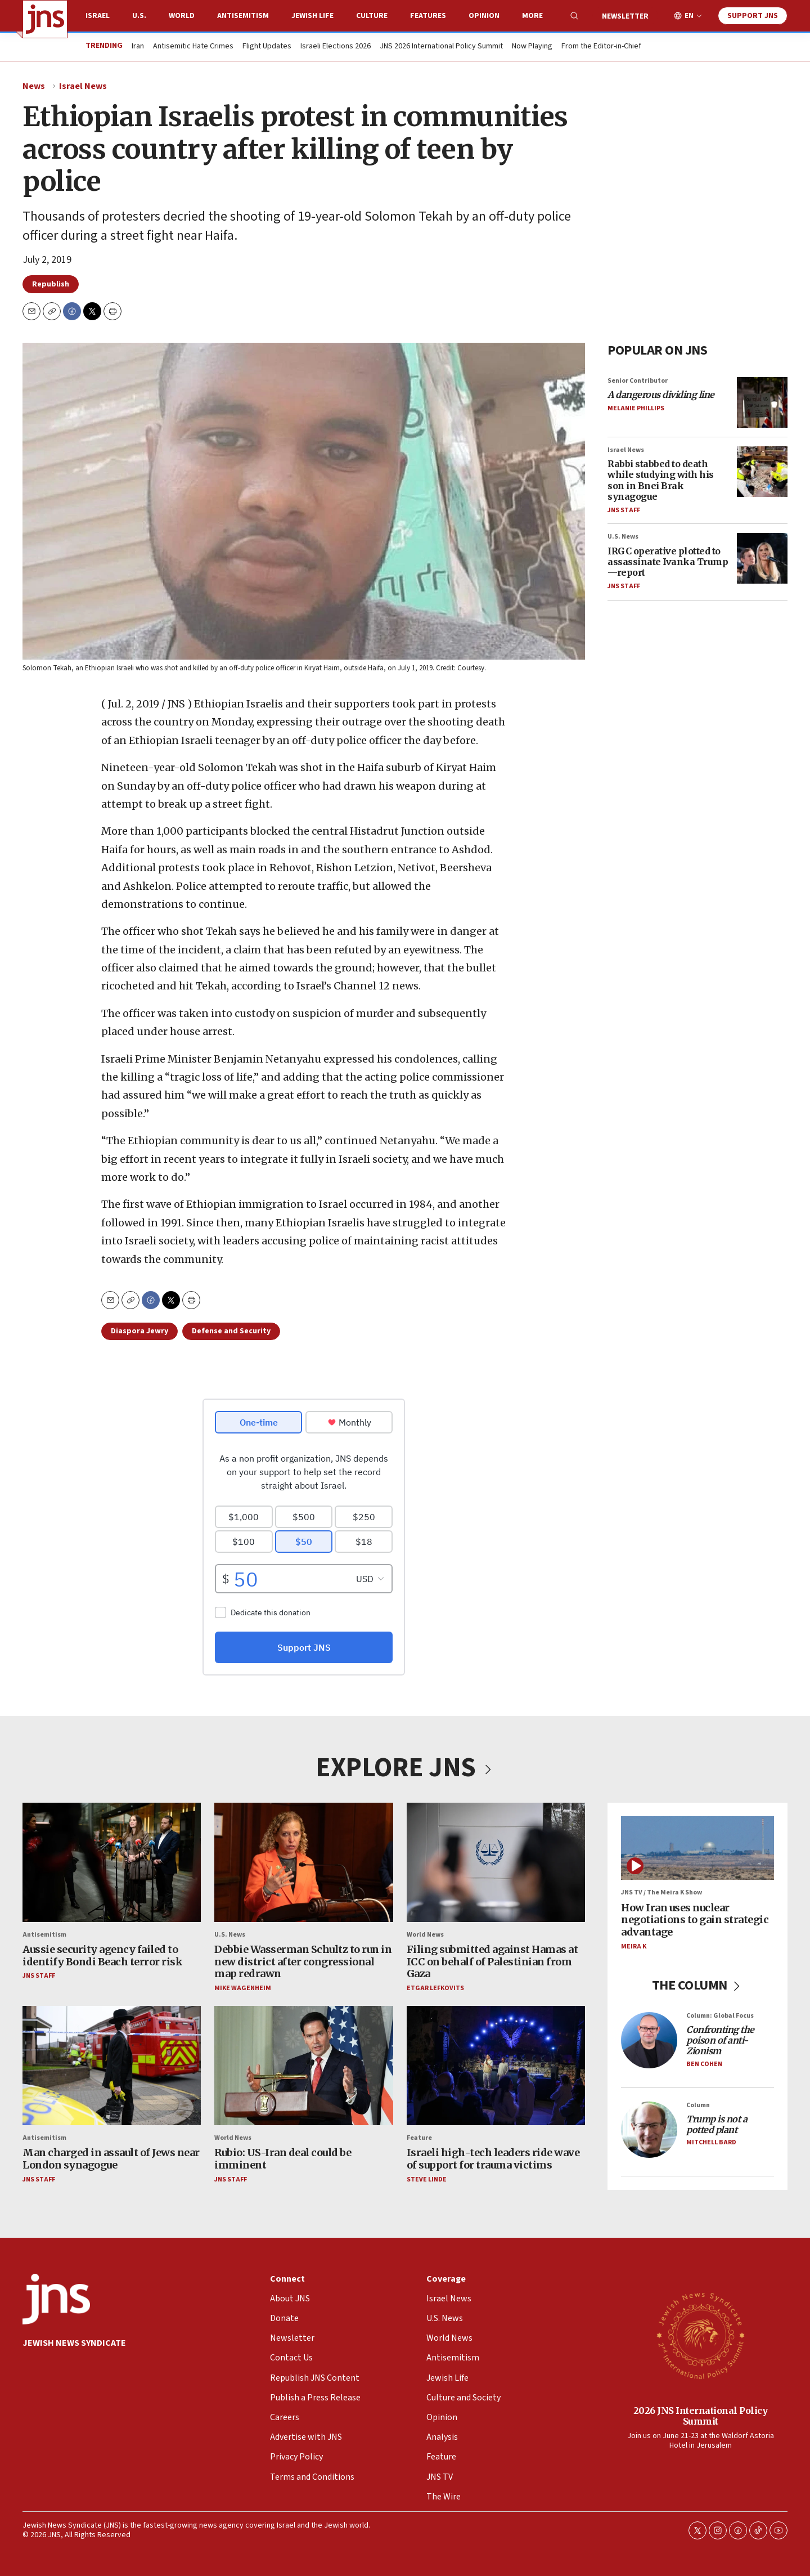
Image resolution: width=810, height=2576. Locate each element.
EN (689, 16)
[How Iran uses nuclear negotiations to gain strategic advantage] (697, 1848)
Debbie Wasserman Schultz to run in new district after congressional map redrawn (303, 1961)
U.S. (139, 15)
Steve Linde (427, 2179)
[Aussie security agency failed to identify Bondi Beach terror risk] (111, 1862)
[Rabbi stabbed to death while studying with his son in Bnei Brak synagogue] (762, 471)
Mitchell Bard (711, 2142)
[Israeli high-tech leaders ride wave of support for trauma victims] (496, 2065)
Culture (372, 15)
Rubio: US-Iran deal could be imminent (282, 2158)
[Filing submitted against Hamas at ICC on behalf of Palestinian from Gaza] (496, 1862)
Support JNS (752, 15)
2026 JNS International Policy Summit (700, 2415)
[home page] (45, 19)
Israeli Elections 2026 (335, 47)
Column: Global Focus (720, 2015)
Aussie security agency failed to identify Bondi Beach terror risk (102, 1955)
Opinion (484, 15)
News (33, 86)
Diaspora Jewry (139, 1331)
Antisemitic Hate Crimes (193, 47)
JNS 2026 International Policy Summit (441, 47)
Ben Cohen (704, 2063)
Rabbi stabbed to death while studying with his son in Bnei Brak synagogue (661, 480)
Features (428, 15)
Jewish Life (312, 15)
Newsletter (625, 16)
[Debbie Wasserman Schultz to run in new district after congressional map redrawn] (303, 1862)
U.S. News (623, 536)
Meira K (633, 1946)
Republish (50, 284)
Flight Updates (266, 47)
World (182, 15)
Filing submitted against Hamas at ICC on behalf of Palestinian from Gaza (492, 1961)
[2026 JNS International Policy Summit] (700, 2335)
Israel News (83, 86)
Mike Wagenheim (242, 1988)
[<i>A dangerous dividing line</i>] (762, 402)
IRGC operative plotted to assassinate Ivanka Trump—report (668, 561)
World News (425, 1934)
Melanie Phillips (636, 408)
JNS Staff (624, 510)
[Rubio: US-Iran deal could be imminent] (303, 2065)
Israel (98, 15)
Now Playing (532, 47)
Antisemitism (243, 15)
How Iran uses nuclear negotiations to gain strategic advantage (694, 1919)
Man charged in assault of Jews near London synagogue (111, 2158)
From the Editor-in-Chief (601, 47)
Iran (138, 47)
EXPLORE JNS (405, 1768)
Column (698, 2104)
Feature (419, 2138)
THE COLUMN (698, 1985)
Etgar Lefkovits (435, 1988)
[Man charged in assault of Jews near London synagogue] (111, 2065)
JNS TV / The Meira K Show (661, 1892)
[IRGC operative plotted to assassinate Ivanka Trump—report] (762, 558)
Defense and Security (231, 1331)
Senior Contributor (638, 381)
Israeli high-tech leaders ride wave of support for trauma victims (493, 2158)
